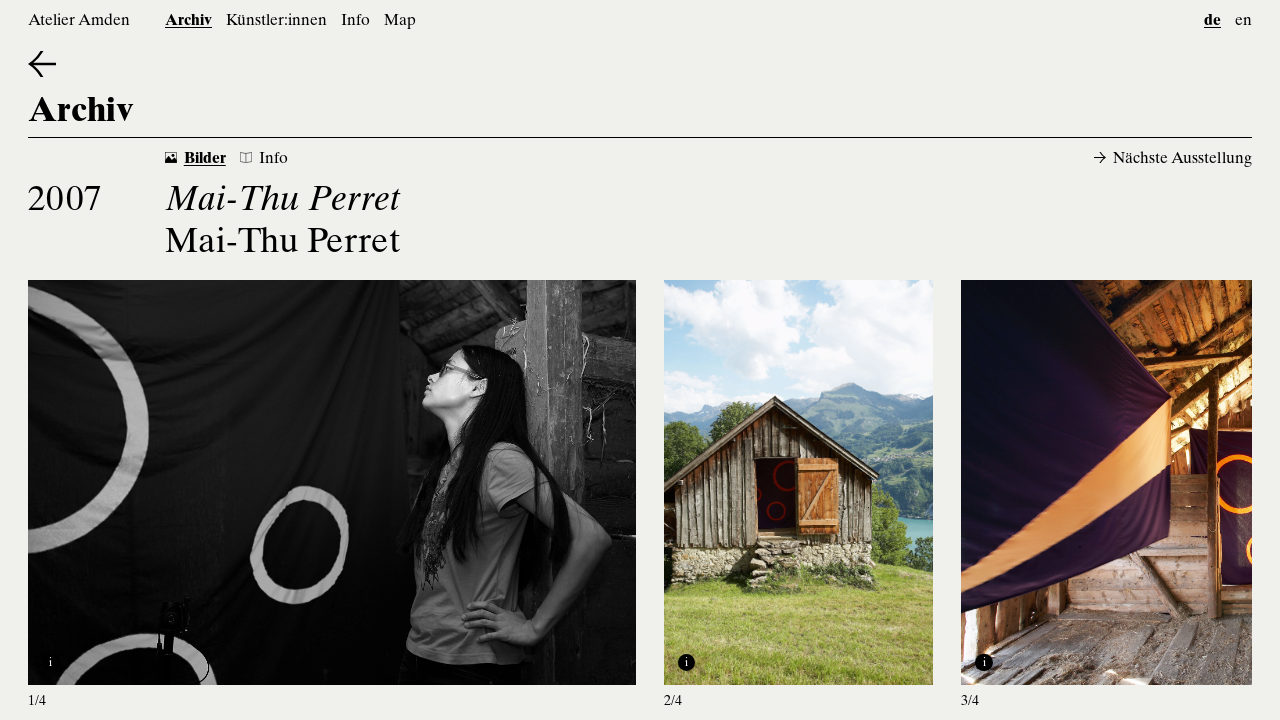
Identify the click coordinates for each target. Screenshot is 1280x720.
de (1212, 21)
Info (355, 21)
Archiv (188, 21)
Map (400, 21)
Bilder (195, 159)
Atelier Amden (79, 21)
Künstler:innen (276, 21)
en (1243, 21)
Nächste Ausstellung (1173, 159)
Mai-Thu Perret (283, 244)
